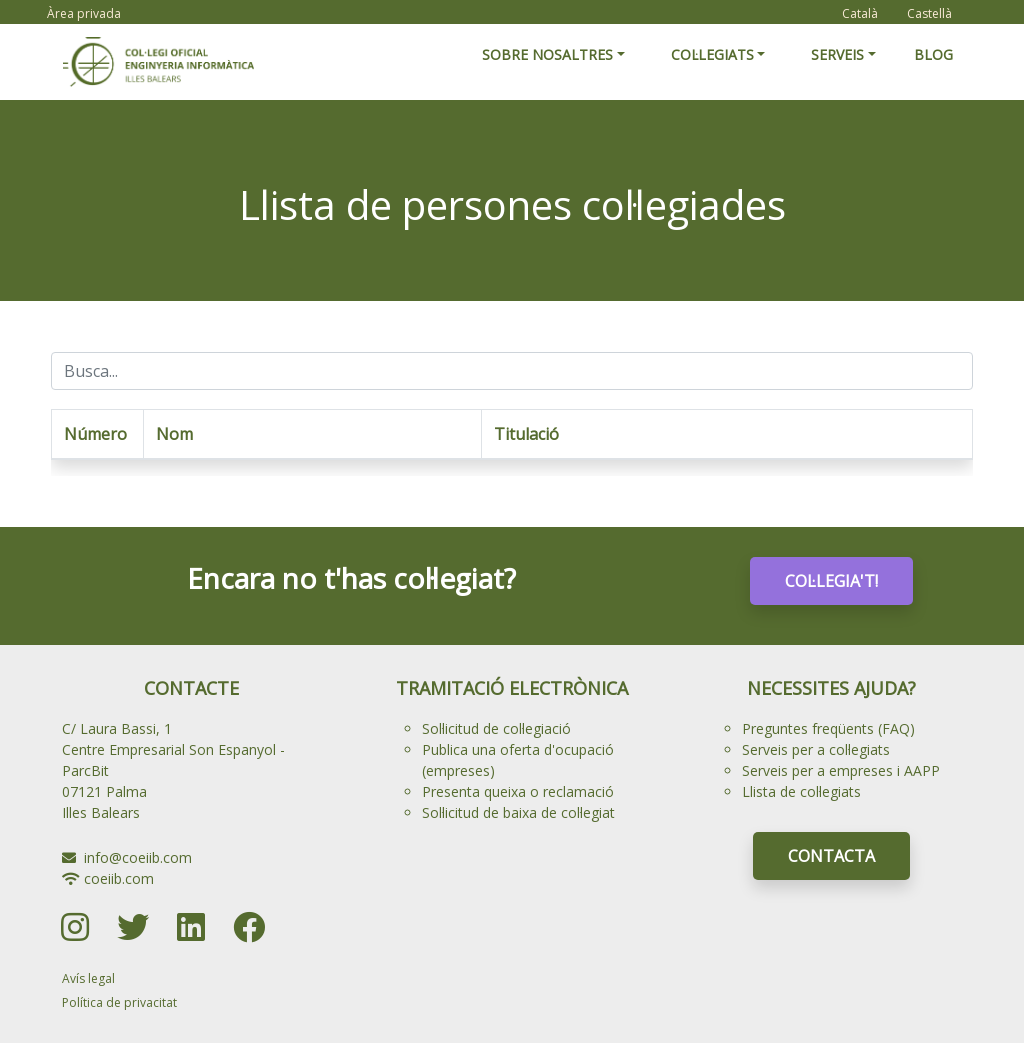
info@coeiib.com (138, 857)
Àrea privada (84, 13)
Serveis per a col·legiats (816, 749)
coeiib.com (119, 878)
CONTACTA (831, 856)
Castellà (929, 13)
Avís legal (88, 978)
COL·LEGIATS (712, 54)
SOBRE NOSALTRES (547, 54)
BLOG (933, 54)
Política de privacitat (119, 1002)
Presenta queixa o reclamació (518, 791)
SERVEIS (837, 54)
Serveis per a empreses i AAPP (841, 770)
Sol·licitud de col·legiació (496, 728)
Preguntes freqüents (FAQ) (828, 728)
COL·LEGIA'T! (831, 581)
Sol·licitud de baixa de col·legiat (518, 812)
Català (860, 13)
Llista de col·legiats (801, 791)
